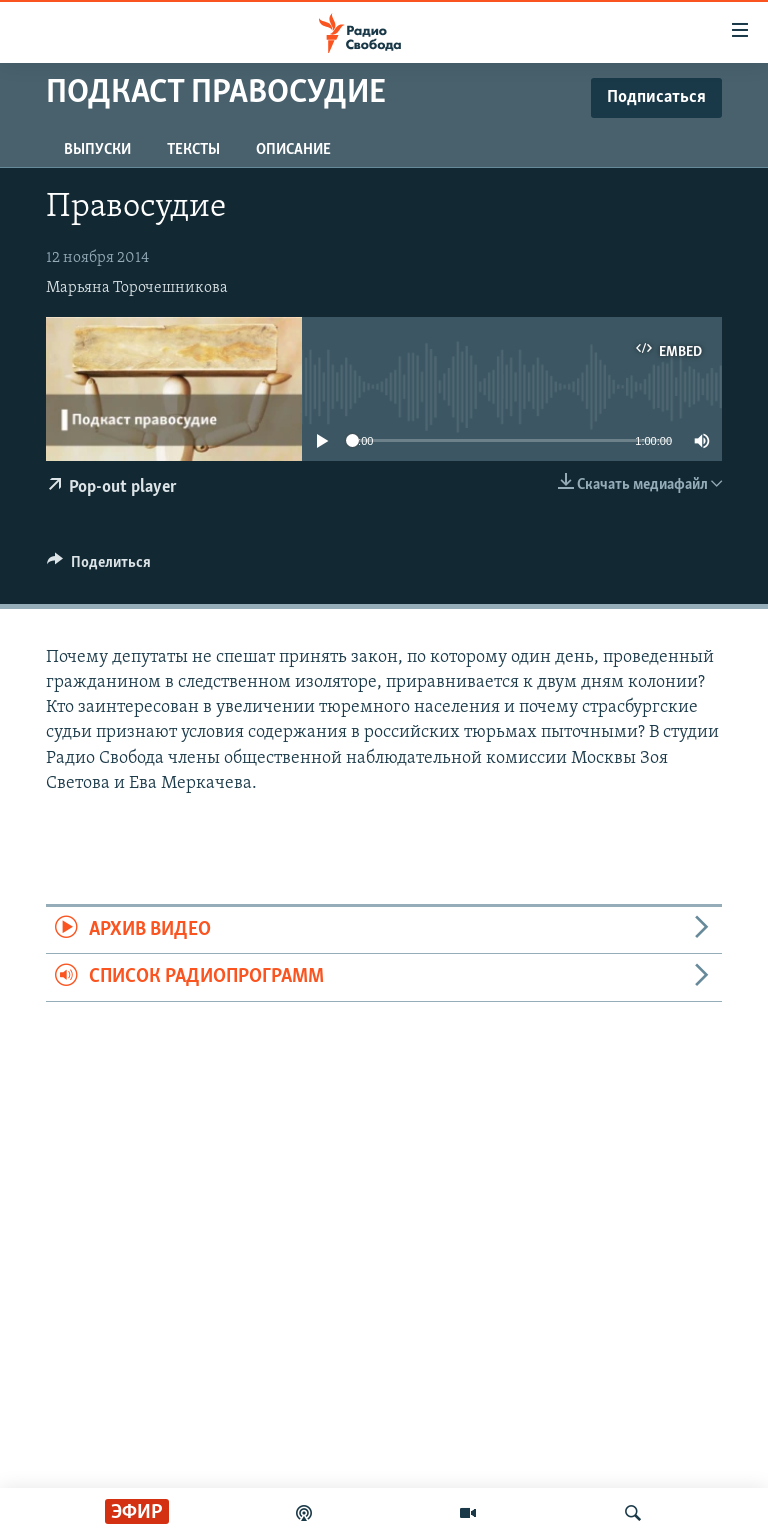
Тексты (193, 150)
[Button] (99, 567)
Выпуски (97, 150)
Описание (293, 150)
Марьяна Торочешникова (137, 288)
